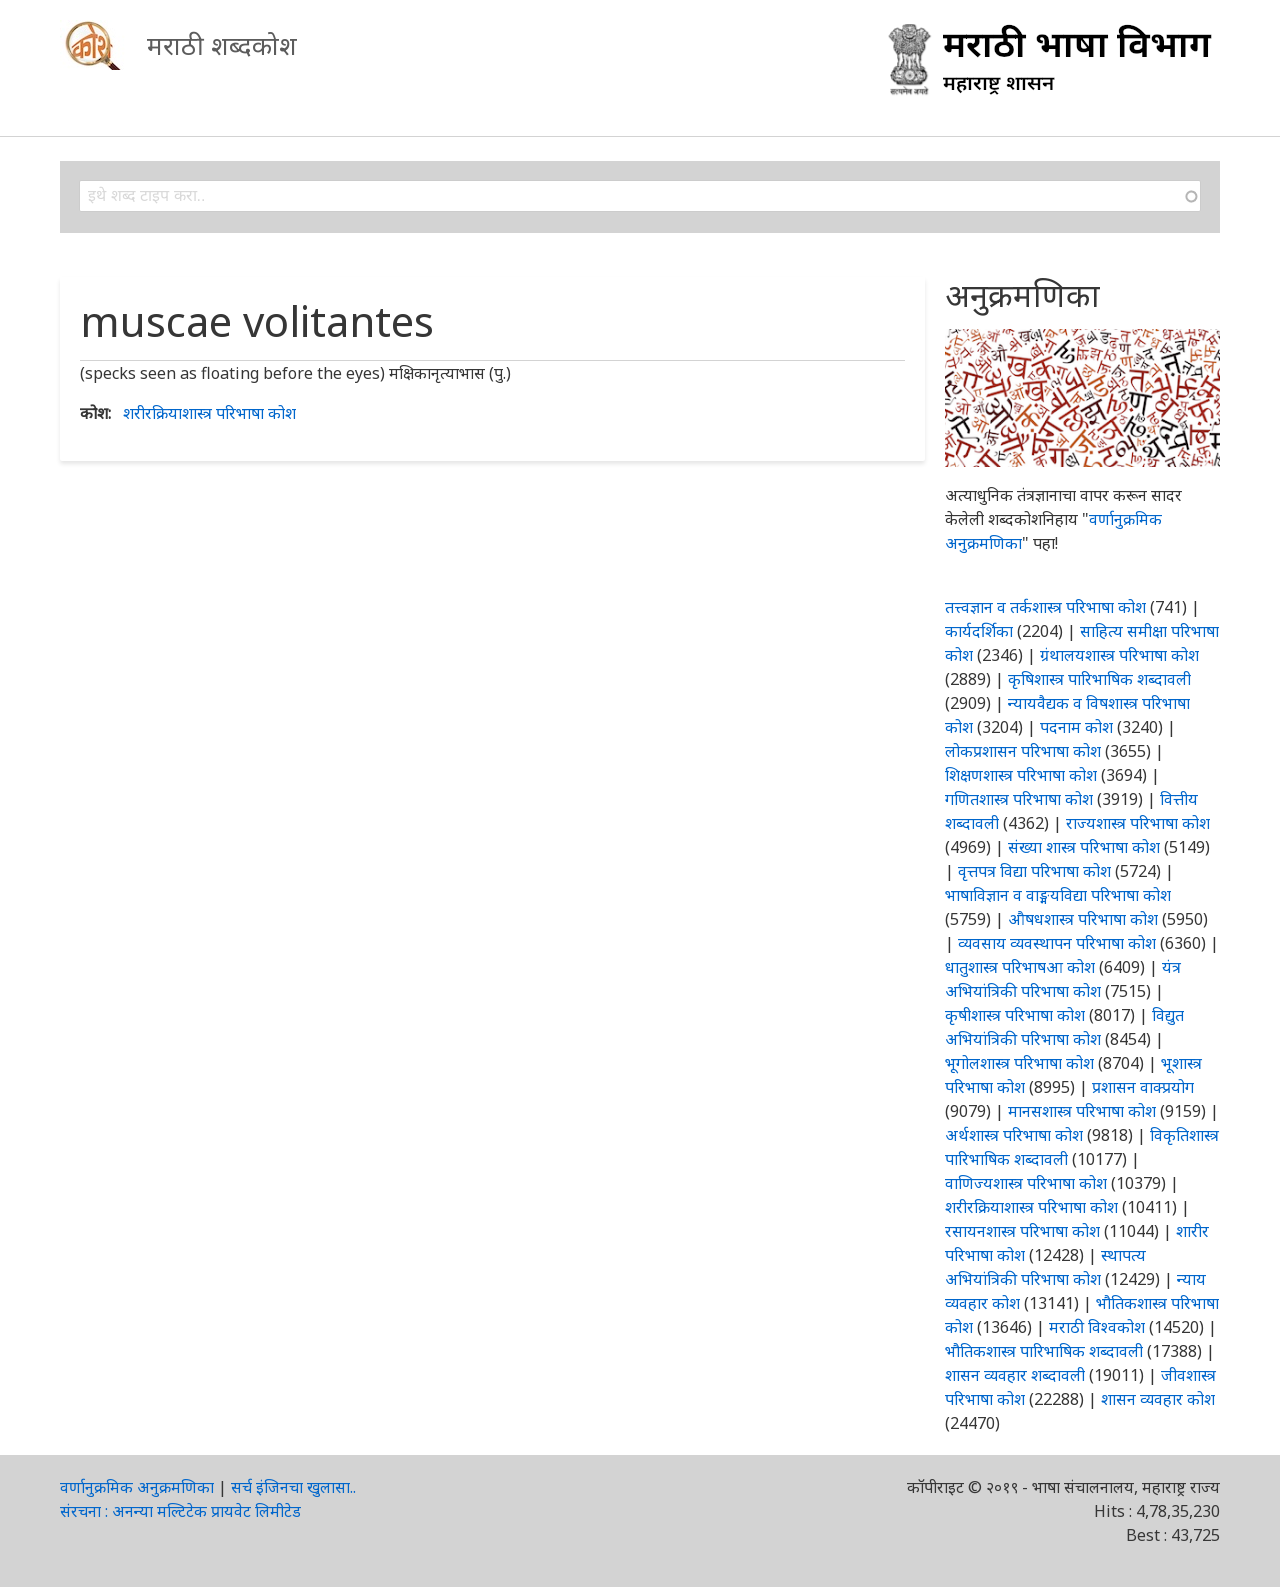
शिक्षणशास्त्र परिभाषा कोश (1021, 775)
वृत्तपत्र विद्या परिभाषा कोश (1034, 871)
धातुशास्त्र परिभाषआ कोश (1020, 967)
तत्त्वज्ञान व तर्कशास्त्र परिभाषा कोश (1045, 607)
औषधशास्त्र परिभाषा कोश (1083, 919)
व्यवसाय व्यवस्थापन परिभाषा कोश (1057, 943)
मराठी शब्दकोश (222, 45)
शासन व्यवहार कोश (1158, 1399)
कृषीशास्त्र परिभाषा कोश (1015, 1015)
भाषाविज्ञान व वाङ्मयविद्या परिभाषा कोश (1058, 895)
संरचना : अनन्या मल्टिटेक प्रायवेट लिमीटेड (180, 1511)
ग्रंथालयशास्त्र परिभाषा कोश (1119, 655)
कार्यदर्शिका (979, 631)
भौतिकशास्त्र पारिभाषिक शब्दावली (1044, 1351)
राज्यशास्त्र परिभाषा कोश (1138, 823)
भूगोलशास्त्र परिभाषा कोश (1019, 1063)
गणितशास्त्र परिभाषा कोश (1019, 799)
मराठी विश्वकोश (1097, 1327)
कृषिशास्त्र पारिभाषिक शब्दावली (1099, 679)
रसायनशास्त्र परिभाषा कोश (1022, 1231)
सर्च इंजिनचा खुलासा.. (293, 1487)
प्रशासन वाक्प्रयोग (1143, 1087)
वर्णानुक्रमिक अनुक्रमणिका (137, 1487)
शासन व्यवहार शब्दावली (1015, 1375)
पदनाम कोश (1076, 727)
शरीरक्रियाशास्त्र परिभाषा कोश (209, 413)
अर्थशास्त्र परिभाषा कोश (1014, 1135)
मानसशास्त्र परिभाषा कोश (1082, 1111)
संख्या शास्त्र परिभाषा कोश (1084, 847)
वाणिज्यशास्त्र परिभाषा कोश (1026, 1183)
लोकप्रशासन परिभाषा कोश (1023, 751)
